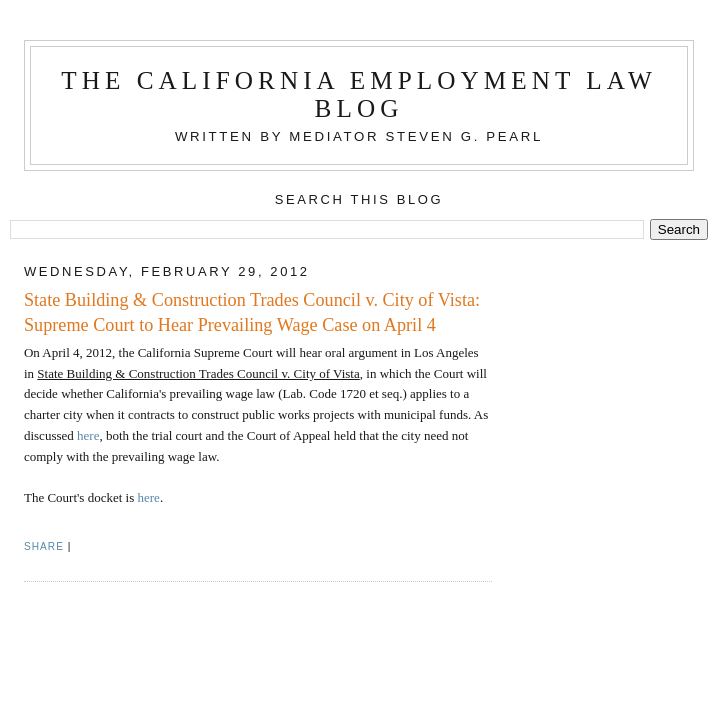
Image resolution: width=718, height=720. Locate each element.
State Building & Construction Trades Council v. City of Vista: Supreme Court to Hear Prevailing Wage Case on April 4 (252, 312)
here (88, 435)
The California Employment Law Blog (359, 94)
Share (44, 546)
